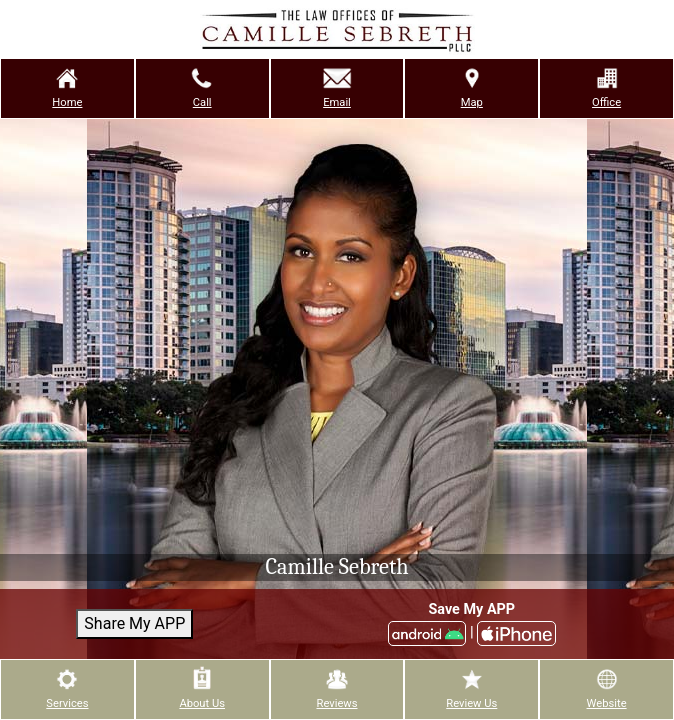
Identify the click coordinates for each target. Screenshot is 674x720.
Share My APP (134, 623)
